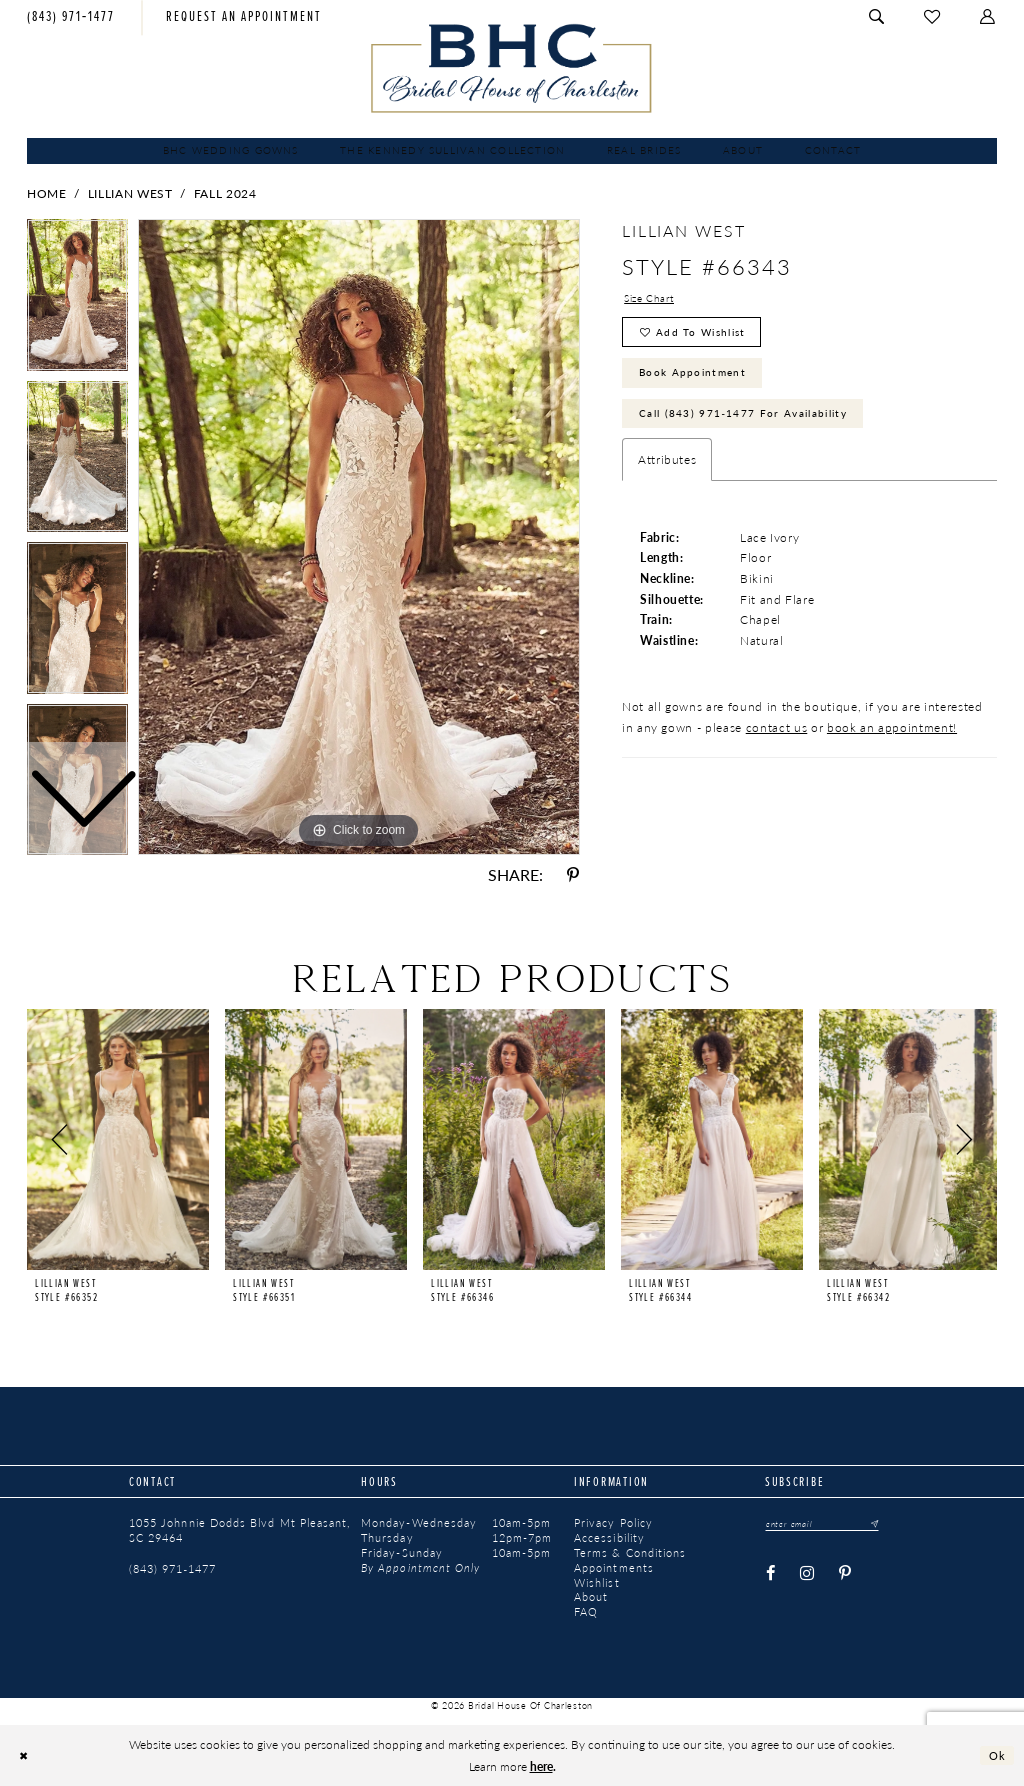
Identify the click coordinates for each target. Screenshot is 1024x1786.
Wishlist (597, 1583)
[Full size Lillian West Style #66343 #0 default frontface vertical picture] (359, 537)
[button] (988, 17)
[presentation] (118, 1139)
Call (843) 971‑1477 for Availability (761, 426)
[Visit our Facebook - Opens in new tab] (770, 1575)
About (591, 1597)
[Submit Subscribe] (883, 1524)
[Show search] (878, 17)
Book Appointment (703, 381)
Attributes (667, 475)
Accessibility (609, 1538)
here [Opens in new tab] (541, 1766)
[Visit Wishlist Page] (933, 17)
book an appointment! (892, 743)
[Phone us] (71, 17)
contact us (777, 743)
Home (47, 193)
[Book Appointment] (244, 17)
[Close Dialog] (25, 1755)
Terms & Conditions (630, 1553)
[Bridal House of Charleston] (512, 68)
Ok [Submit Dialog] (996, 1755)
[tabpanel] (359, 537)
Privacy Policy (613, 1523)
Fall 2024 (225, 193)
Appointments (614, 1568)
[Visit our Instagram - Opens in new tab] (807, 1575)
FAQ (586, 1612)
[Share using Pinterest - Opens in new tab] (572, 875)
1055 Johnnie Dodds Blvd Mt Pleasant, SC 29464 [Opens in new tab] (239, 1530)
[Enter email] (829, 1524)
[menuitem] (71, 17)
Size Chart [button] (653, 299)
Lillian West (130, 193)
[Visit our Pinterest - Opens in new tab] (846, 1575)
